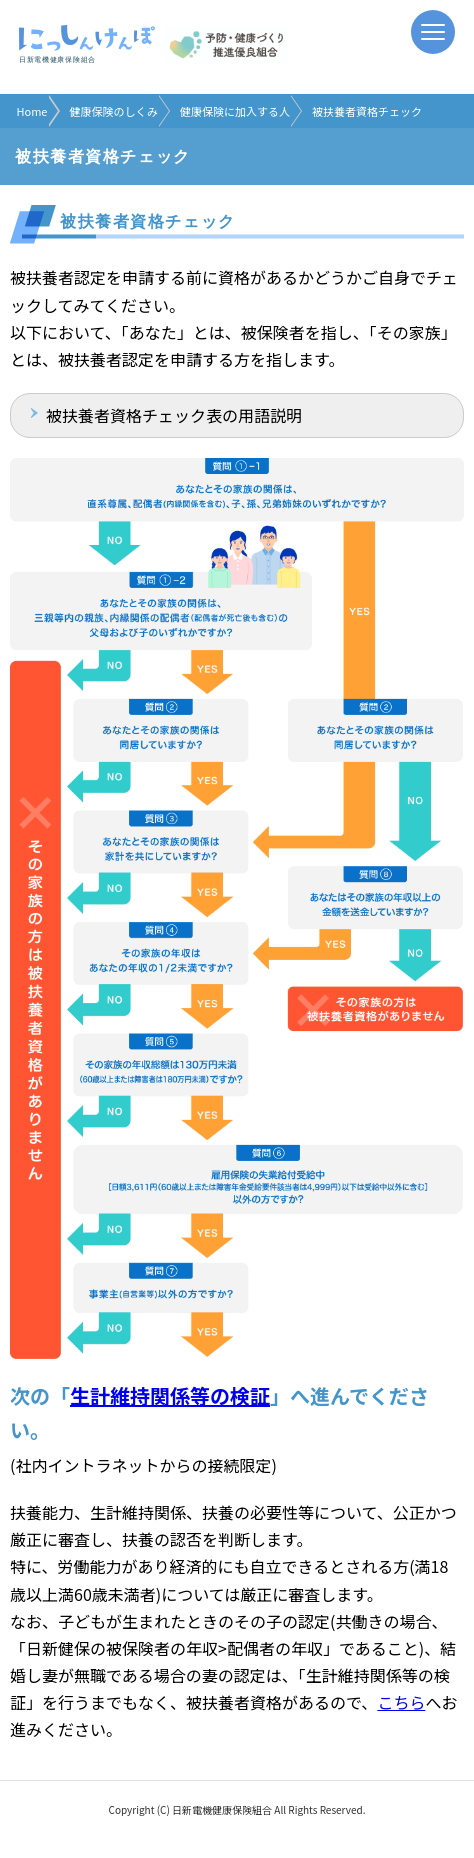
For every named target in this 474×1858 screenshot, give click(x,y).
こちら (401, 1702)
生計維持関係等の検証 (170, 1395)
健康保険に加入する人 (235, 111)
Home (32, 111)
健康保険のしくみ (113, 111)
